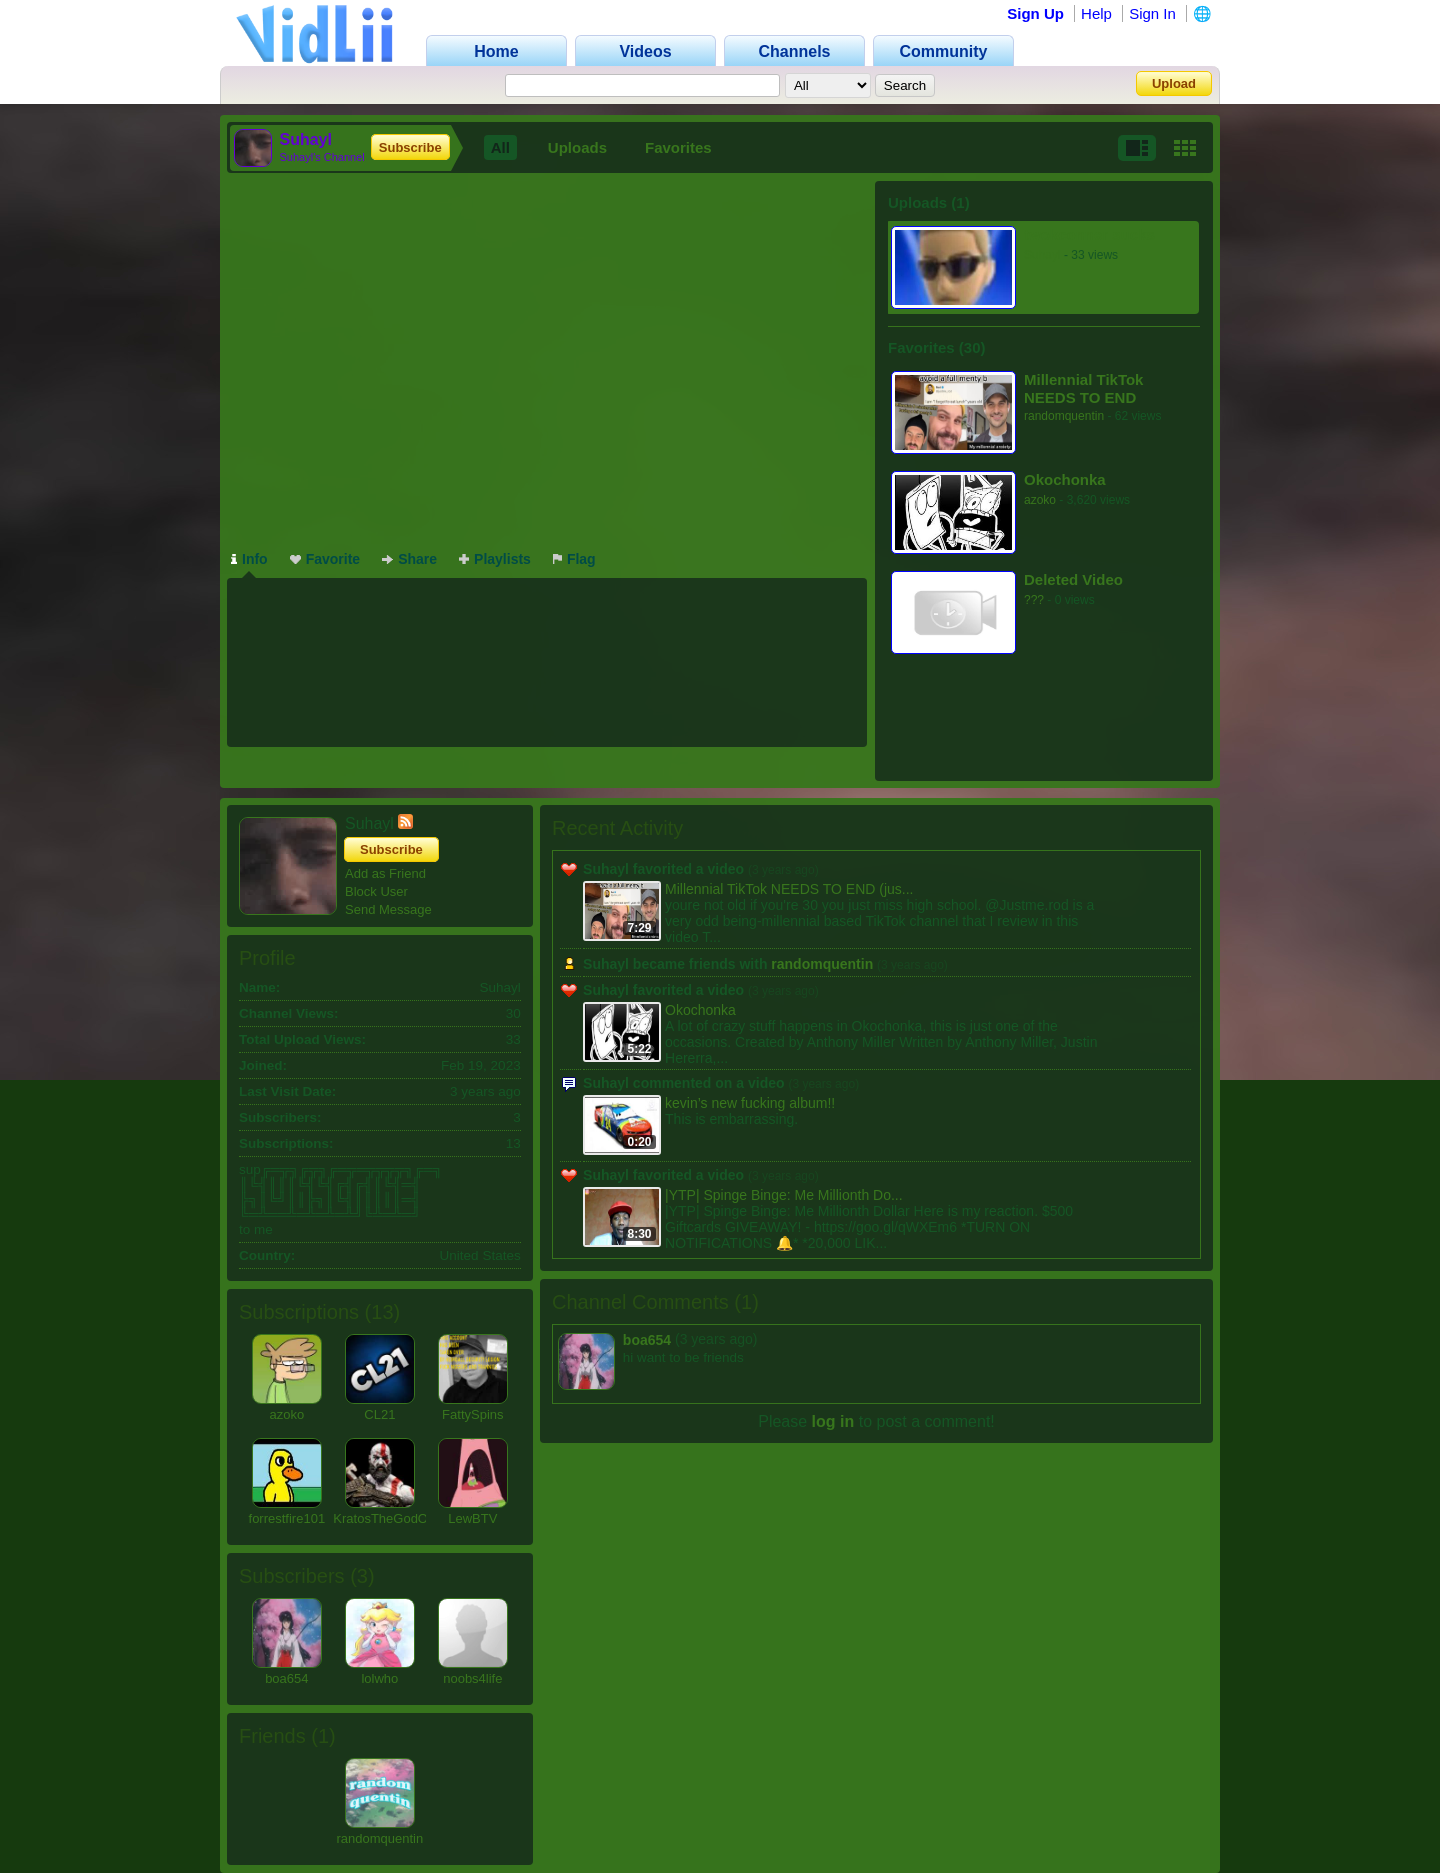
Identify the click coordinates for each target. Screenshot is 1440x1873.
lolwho (379, 1678)
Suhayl (1042, 255)
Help (1096, 13)
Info (249, 559)
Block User (376, 891)
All (500, 147)
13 (382, 1312)
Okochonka (1065, 479)
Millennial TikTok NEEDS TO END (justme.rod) (1083, 388)
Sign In (1152, 13)
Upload (1174, 83)
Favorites (678, 147)
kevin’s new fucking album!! (750, 1103)
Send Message (388, 909)
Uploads (577, 147)
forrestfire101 (287, 1518)
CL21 (379, 1414)
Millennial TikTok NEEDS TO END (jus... (789, 889)
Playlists (495, 559)
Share (409, 559)
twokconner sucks (1089, 234)
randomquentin (1064, 416)
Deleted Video (1073, 579)
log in (833, 1421)
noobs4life (472, 1678)
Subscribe (410, 147)
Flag (574, 559)
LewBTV (472, 1518)
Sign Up (1035, 13)
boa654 (286, 1678)
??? (1034, 600)
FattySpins (472, 1414)
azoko (1040, 500)
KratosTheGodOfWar (394, 1518)
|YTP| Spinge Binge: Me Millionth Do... (784, 1195)
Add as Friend (385, 873)
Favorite (325, 559)
